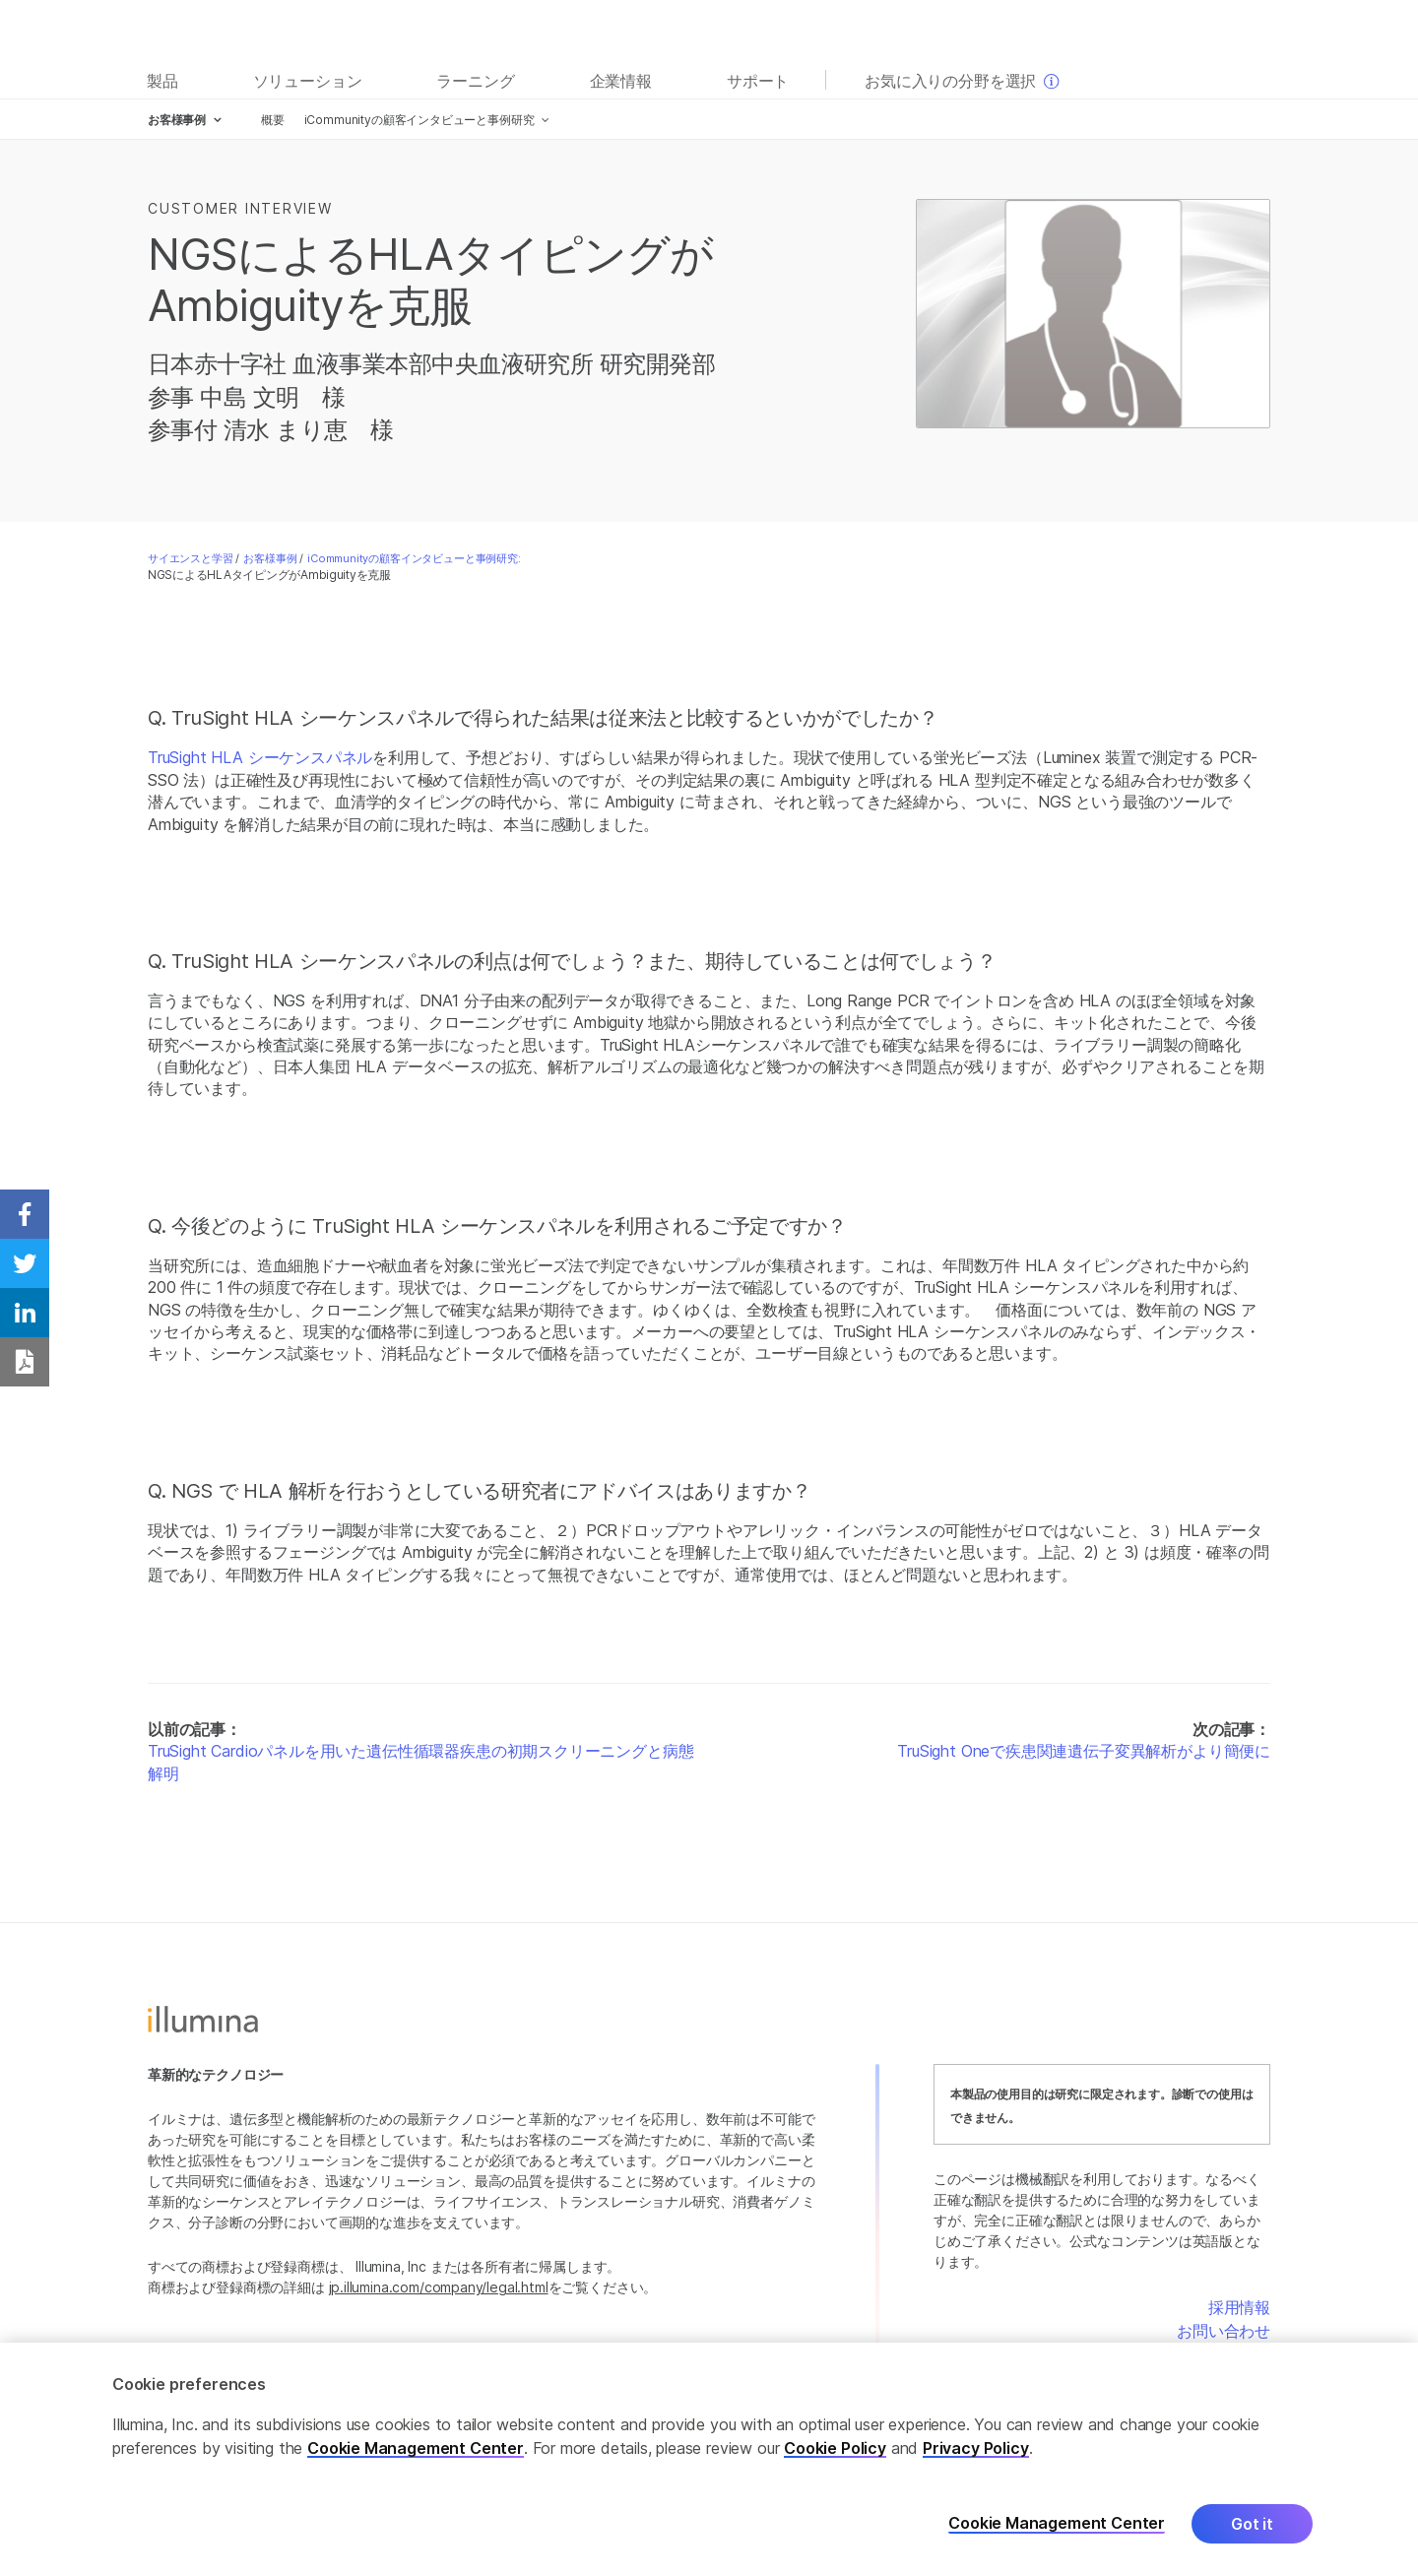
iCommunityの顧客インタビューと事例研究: (414, 558)
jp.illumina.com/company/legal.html (438, 2287)
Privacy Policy (976, 2449)
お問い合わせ (1223, 2331)
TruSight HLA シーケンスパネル (260, 757)
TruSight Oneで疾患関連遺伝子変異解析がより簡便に (1083, 1751)
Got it (1252, 2525)
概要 (273, 119)
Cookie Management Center (415, 2449)
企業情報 (621, 81)
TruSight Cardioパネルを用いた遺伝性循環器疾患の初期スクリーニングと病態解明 (420, 1761)
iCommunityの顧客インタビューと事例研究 (419, 119)
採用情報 (1239, 2307)
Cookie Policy (835, 2449)
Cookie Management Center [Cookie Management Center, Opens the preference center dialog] (1056, 2524)
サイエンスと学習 (190, 558)
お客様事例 (269, 558)
